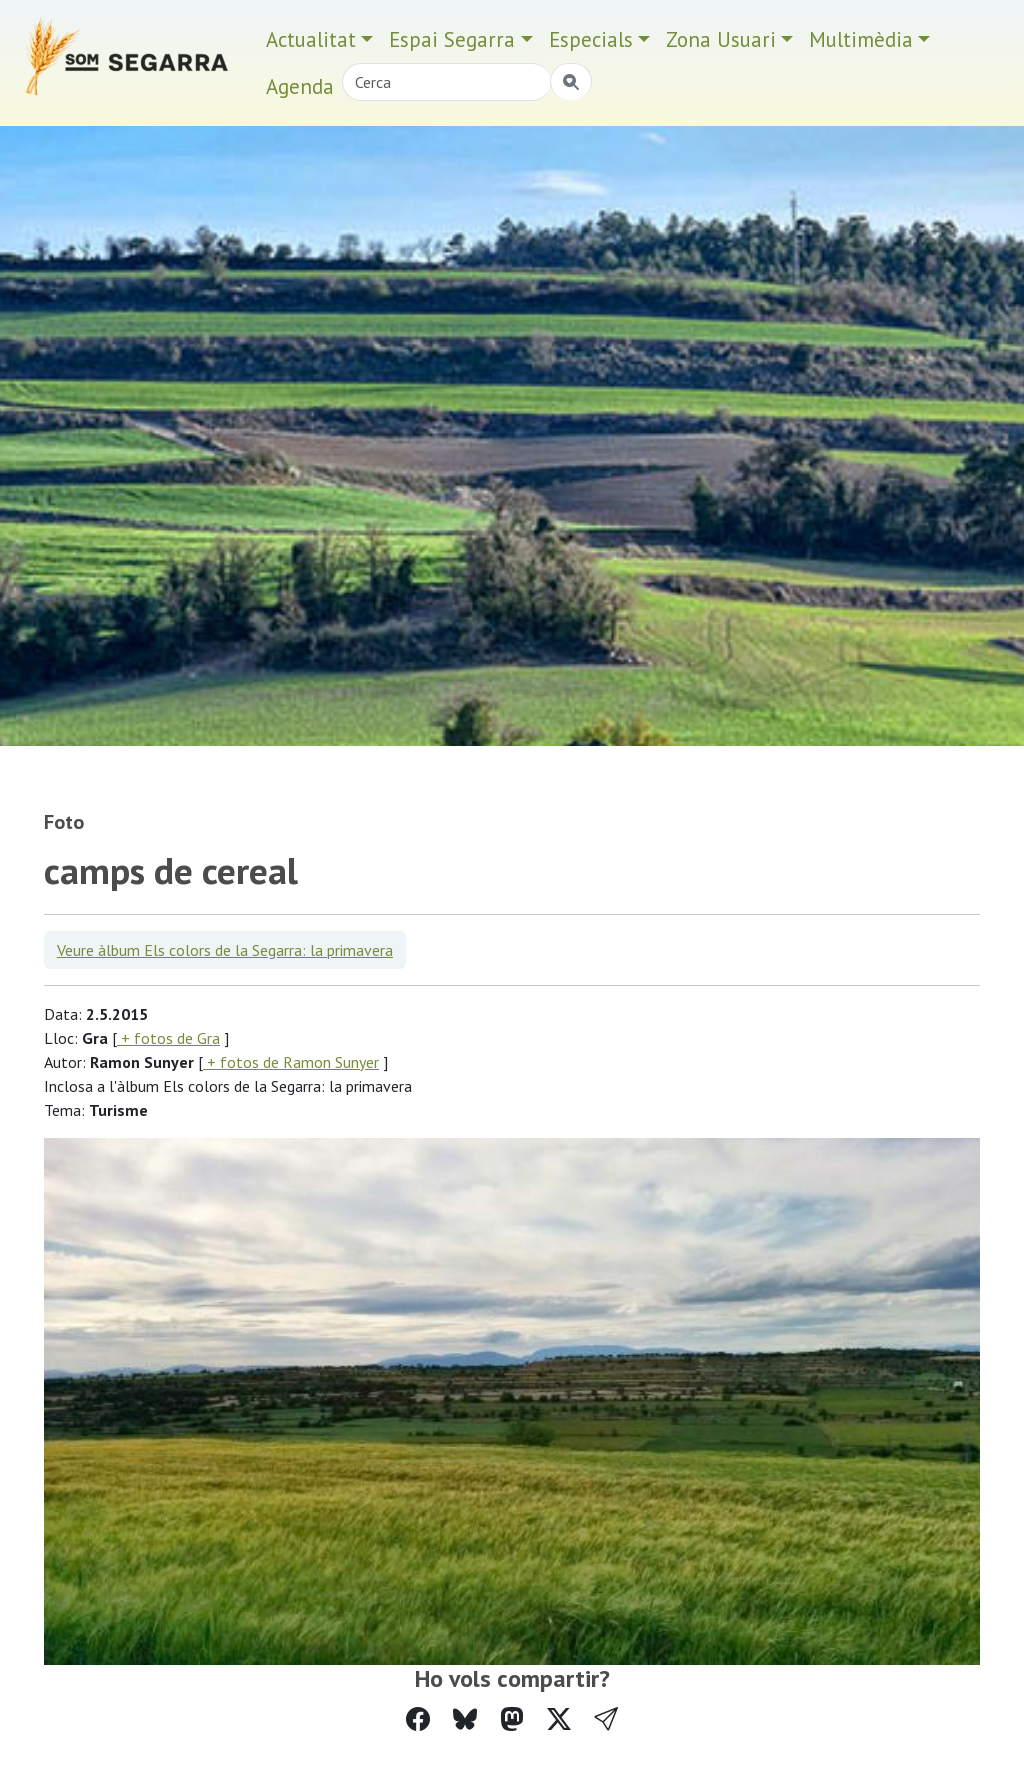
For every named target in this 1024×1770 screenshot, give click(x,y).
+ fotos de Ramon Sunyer (291, 1062)
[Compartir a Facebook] (418, 1719)
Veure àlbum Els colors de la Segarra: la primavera (225, 950)
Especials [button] (591, 39)
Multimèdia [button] (861, 39)
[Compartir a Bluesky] (465, 1719)
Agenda (300, 86)
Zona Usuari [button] (721, 39)
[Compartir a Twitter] (559, 1719)
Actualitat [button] (311, 39)
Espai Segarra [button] (452, 39)
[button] (606, 1719)
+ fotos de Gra (168, 1038)
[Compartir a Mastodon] (512, 1719)
